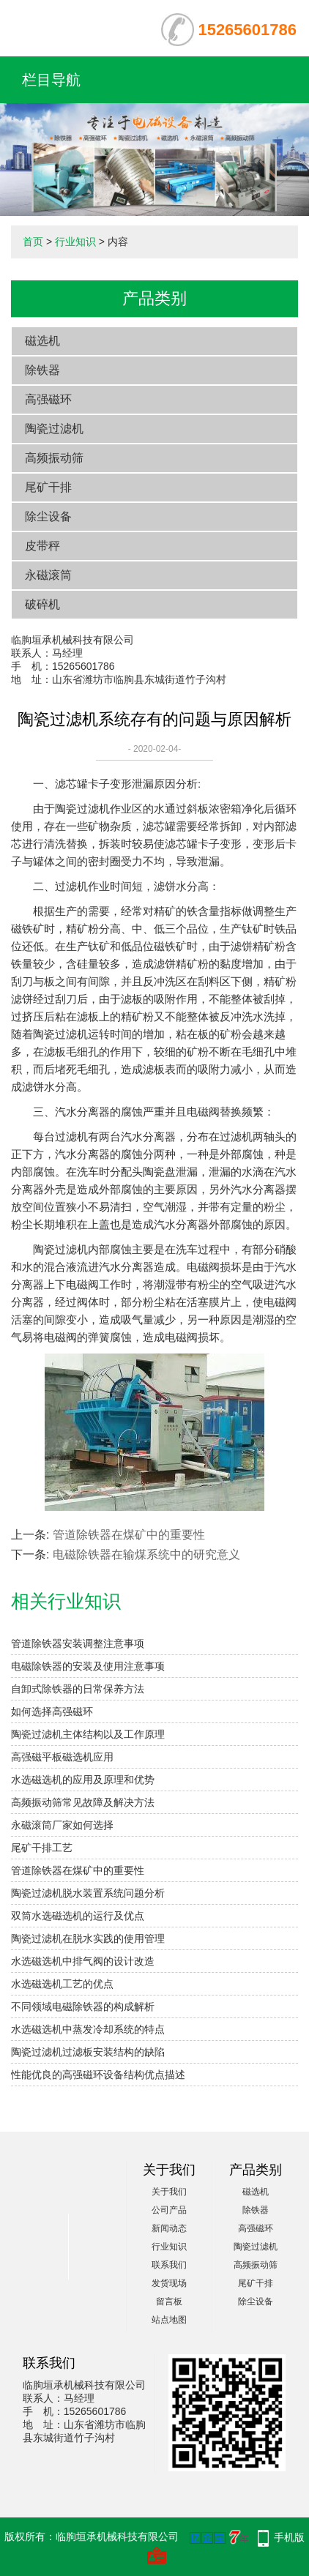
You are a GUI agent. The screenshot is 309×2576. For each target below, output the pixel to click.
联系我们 (169, 2265)
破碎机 (42, 604)
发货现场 (169, 2283)
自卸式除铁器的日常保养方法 (77, 1689)
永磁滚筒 (48, 575)
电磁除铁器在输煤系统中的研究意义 (146, 1554)
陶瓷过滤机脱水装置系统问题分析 (88, 1893)
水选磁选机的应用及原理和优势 (82, 1779)
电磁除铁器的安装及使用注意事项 (88, 1666)
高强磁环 (48, 399)
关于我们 (169, 2192)
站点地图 (169, 2320)
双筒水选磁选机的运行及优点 (77, 1916)
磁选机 (42, 341)
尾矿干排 (48, 487)
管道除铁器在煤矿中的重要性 (129, 1534)
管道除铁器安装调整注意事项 (77, 1643)
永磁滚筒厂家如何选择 (62, 1825)
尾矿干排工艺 (41, 1847)
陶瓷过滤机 (54, 428)
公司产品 (169, 2210)
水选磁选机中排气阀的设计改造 (82, 1961)
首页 (33, 241)
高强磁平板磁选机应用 (62, 1757)
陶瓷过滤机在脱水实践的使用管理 (88, 1938)
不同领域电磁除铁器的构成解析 (82, 2006)
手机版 (289, 2537)
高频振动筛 (54, 458)
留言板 (169, 2301)
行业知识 (75, 241)
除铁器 (42, 370)
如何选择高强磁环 (52, 1711)
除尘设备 (48, 516)
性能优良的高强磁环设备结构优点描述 (98, 2074)
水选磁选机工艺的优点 (62, 1984)
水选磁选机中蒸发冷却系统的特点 (88, 2029)
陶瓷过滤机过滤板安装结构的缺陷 (88, 2052)
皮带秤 (42, 546)
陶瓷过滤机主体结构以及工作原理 (88, 1734)
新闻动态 (169, 2228)
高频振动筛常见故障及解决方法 (82, 1802)
